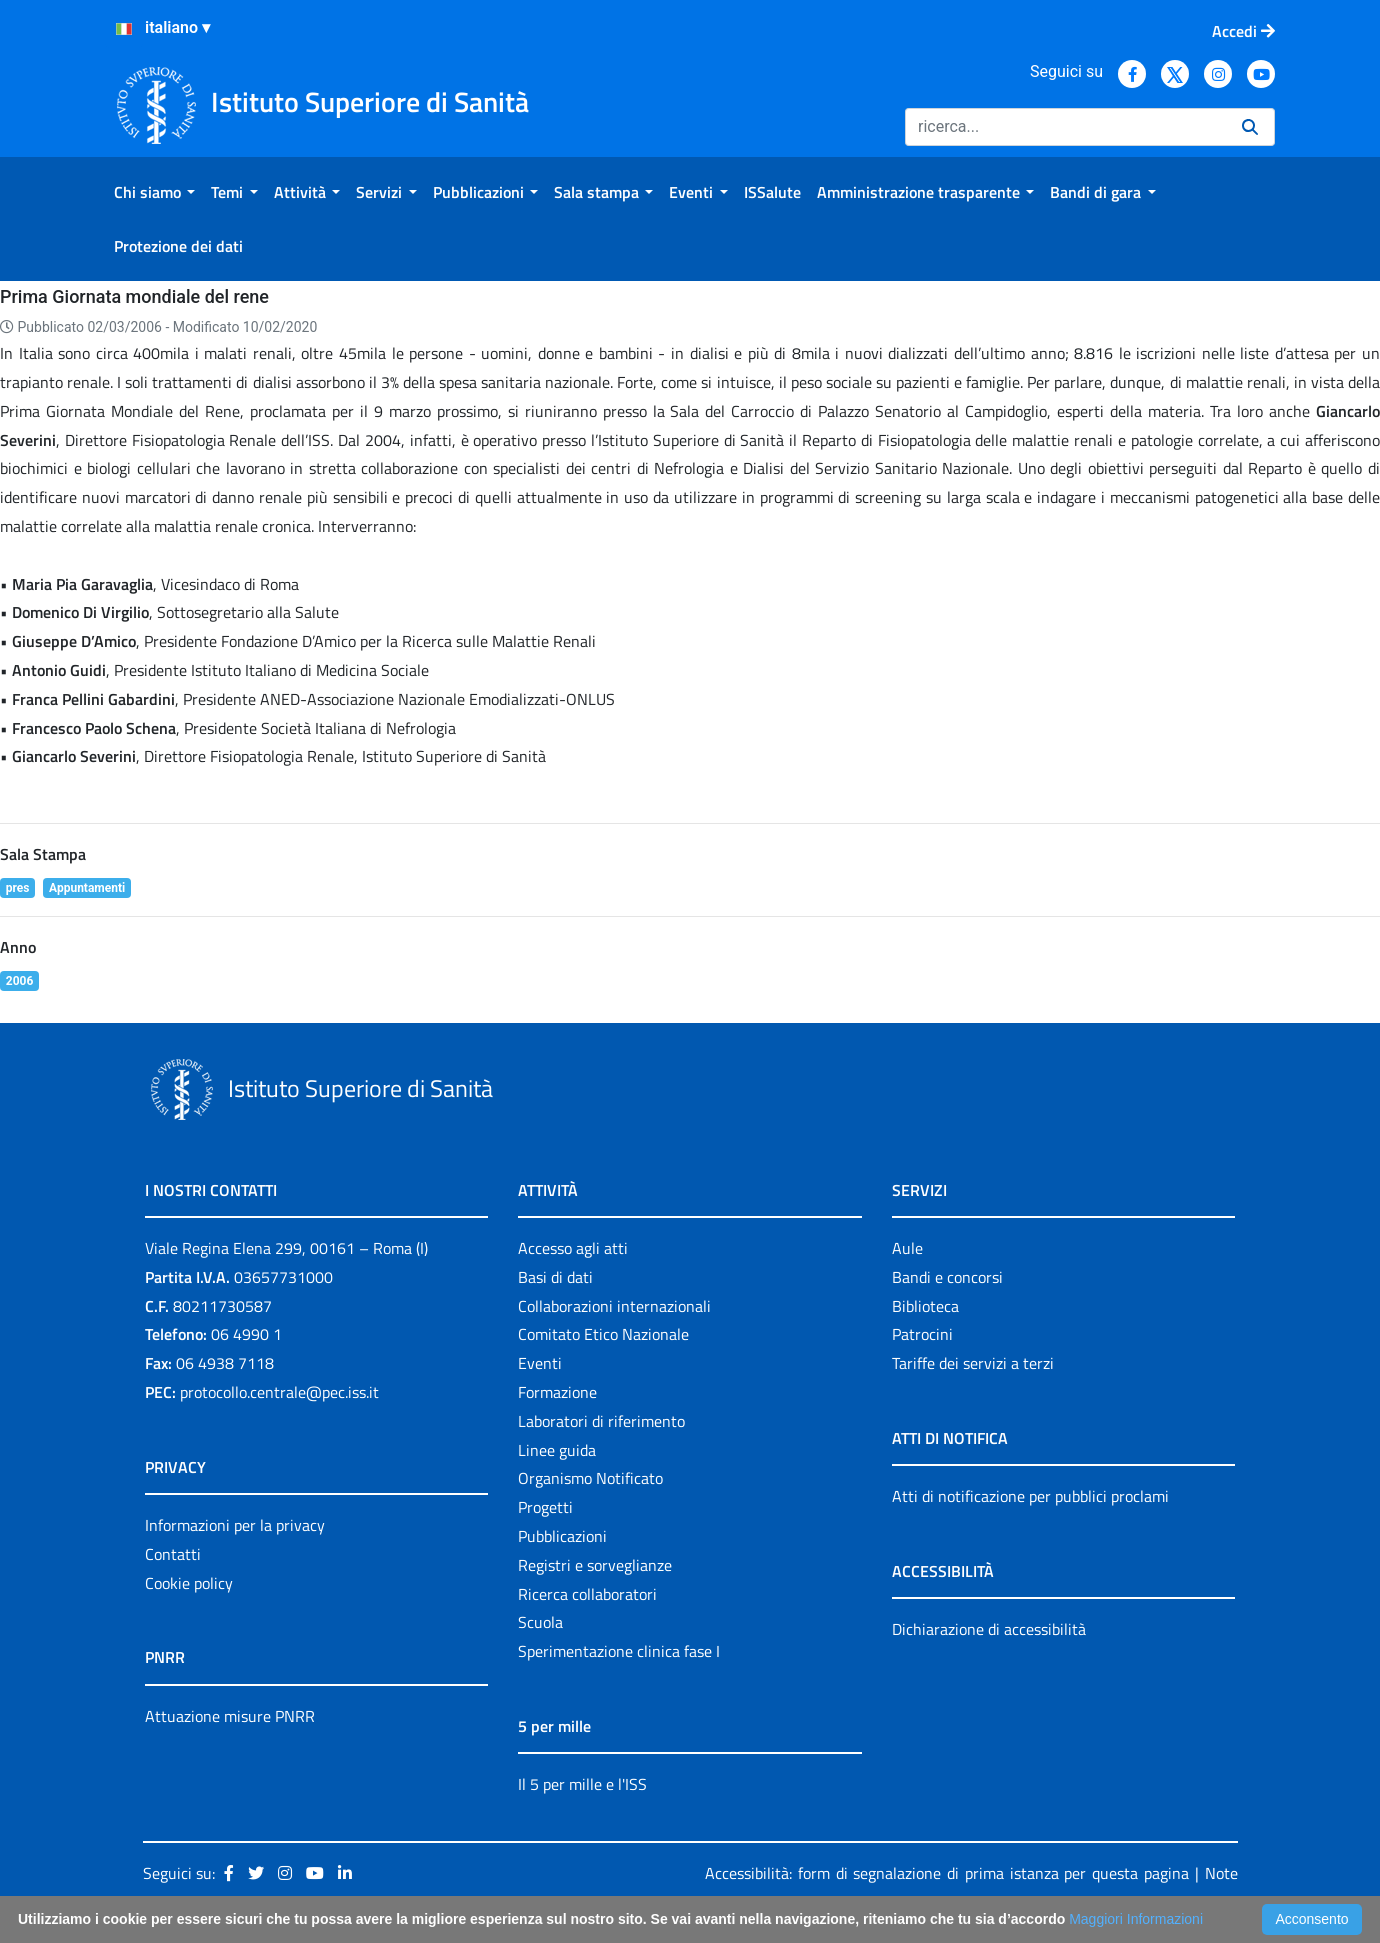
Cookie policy (189, 1583)
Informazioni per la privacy (235, 1525)
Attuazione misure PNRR (230, 1716)
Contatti (173, 1554)
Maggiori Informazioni (1136, 1919)
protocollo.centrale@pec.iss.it (279, 1392)
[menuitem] (154, 192)
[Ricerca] (1065, 127)
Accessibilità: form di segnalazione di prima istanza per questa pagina (947, 1873)
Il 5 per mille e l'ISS (582, 1784)
